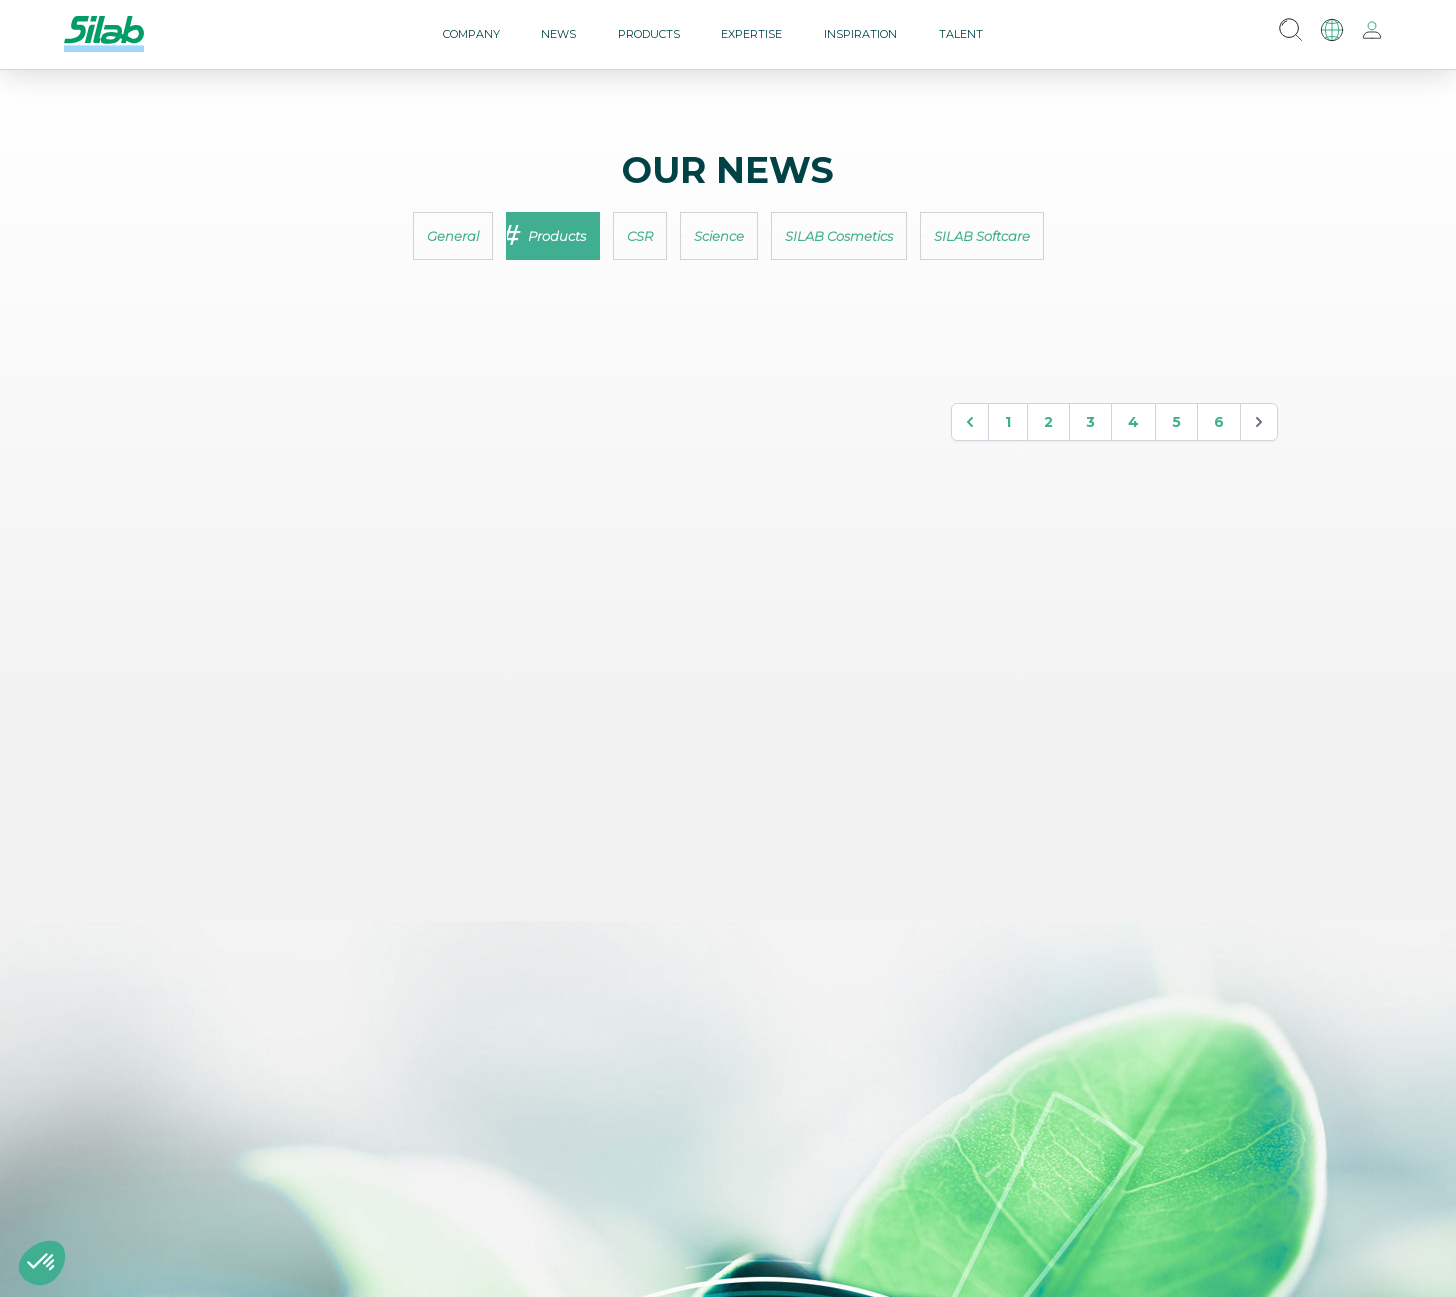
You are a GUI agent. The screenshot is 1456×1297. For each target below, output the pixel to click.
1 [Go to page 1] (1008, 422)
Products (557, 236)
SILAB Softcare (982, 236)
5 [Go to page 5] (1176, 422)
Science (719, 236)
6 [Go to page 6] (1219, 422)
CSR (640, 236)
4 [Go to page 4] (1133, 422)
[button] (42, 1263)
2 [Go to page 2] (1048, 422)
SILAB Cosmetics (839, 236)
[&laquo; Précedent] (970, 422)
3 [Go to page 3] (1090, 422)
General (453, 236)
